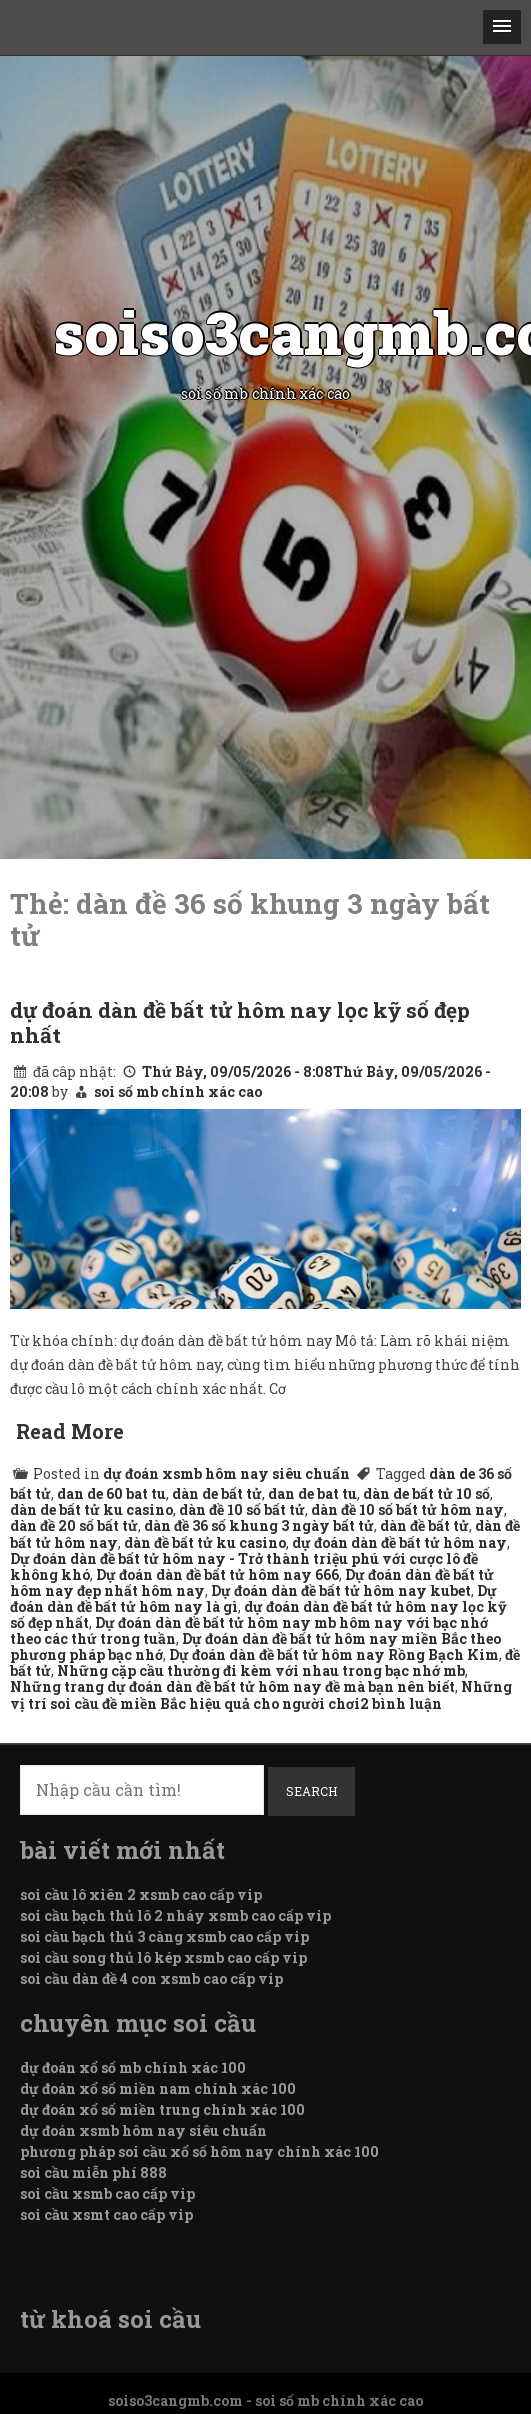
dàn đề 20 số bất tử (74, 1525)
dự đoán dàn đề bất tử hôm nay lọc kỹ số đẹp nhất (240, 1022)
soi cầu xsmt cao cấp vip (106, 2214)
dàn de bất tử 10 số (426, 1493)
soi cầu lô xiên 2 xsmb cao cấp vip (141, 1894)
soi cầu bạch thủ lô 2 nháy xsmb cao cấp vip (175, 1915)
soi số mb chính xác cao (178, 1091)
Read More (70, 1431)
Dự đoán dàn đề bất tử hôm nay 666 (217, 1574)
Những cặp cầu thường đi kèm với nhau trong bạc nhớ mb (261, 1670)
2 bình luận (401, 1703)
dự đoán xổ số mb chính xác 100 (133, 2067)
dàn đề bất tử (424, 1525)
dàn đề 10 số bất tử (242, 1509)
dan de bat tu (312, 1493)
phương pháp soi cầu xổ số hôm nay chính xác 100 (199, 2151)
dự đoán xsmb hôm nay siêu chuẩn (226, 1473)
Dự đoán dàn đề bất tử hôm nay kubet (341, 1590)
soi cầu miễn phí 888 (93, 2172)
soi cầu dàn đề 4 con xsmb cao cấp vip (151, 1978)
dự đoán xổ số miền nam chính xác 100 (158, 2088)
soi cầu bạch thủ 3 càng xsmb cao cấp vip (164, 1936)
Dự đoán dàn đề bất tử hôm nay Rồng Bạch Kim (334, 1654)
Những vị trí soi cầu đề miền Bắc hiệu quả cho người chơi (261, 1694)
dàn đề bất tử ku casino (205, 1542)
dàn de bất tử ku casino (91, 1509)
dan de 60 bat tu (111, 1493)
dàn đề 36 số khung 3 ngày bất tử (259, 1525)
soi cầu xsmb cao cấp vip (107, 2193)
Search (311, 1791)
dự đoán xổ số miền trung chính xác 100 (162, 2109)
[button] (502, 27)
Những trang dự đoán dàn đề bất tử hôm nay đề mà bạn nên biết (232, 1686)
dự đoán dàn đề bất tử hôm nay (399, 1542)
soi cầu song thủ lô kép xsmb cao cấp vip (163, 1957)
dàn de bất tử (217, 1493)
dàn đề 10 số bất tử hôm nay (407, 1509)
